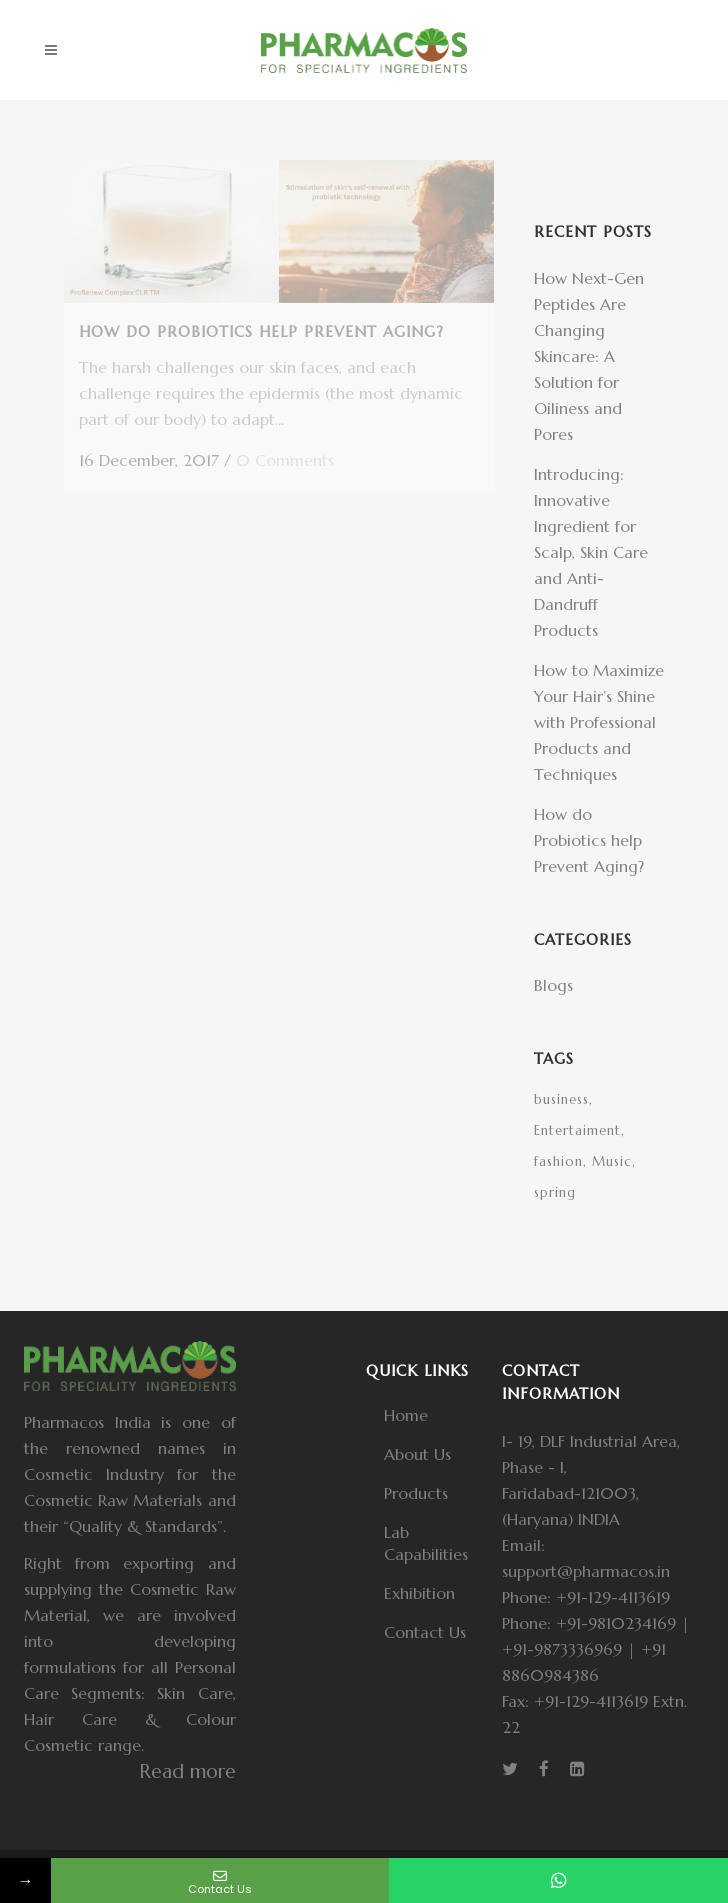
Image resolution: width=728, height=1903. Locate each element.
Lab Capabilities (426, 1543)
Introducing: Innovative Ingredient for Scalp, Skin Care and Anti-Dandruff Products (591, 552)
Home (406, 1415)
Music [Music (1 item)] (612, 1161)
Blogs (553, 985)
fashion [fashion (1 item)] (558, 1161)
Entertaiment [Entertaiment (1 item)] (577, 1130)
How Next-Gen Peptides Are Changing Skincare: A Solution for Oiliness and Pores (589, 356)
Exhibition (419, 1593)
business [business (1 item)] (561, 1099)
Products (416, 1493)
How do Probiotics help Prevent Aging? (589, 840)
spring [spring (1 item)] (555, 1192)
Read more (187, 1771)
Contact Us (425, 1632)
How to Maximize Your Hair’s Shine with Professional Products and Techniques (599, 722)
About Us (417, 1454)
